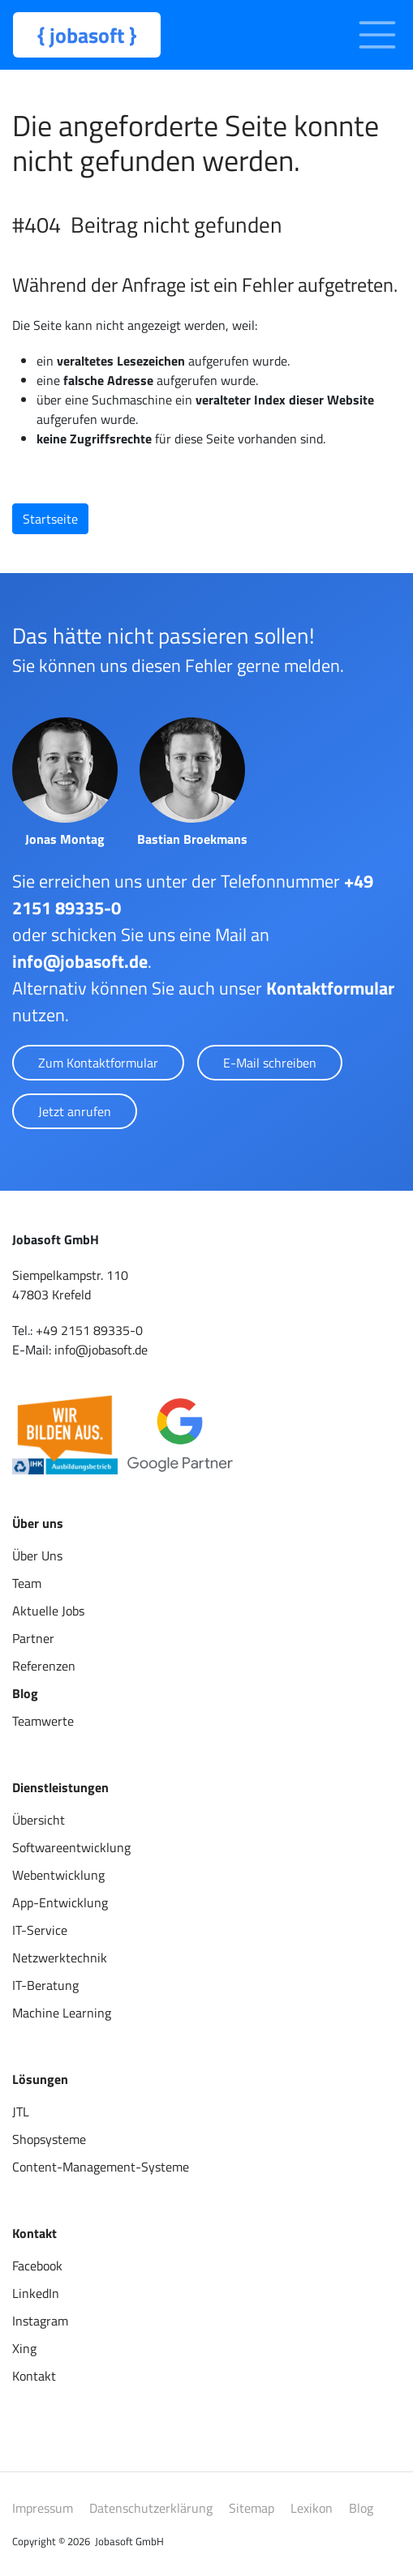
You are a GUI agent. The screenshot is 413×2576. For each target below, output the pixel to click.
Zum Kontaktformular (98, 1062)
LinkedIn (35, 2293)
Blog (25, 1693)
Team (26, 1583)
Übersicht (38, 1819)
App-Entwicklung (60, 1902)
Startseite (50, 518)
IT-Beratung (45, 1985)
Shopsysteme (49, 2139)
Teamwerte (43, 1721)
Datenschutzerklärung (151, 2508)
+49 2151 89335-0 (89, 1330)
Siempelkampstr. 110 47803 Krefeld (70, 1284)
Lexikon (311, 2508)
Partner (33, 1638)
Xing (24, 2348)
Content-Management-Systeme (100, 2166)
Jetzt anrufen (74, 1111)
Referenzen (43, 1665)
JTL (20, 2111)
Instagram (40, 2320)
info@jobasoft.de (80, 961)
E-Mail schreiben (269, 1062)
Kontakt (34, 2376)
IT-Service (39, 1930)
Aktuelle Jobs (48, 1610)
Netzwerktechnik (59, 1957)
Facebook (37, 2265)
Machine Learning (61, 2012)
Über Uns (37, 1555)
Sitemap (251, 2508)
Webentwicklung (58, 1875)
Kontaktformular (330, 988)
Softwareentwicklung (71, 1847)
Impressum (42, 2508)
